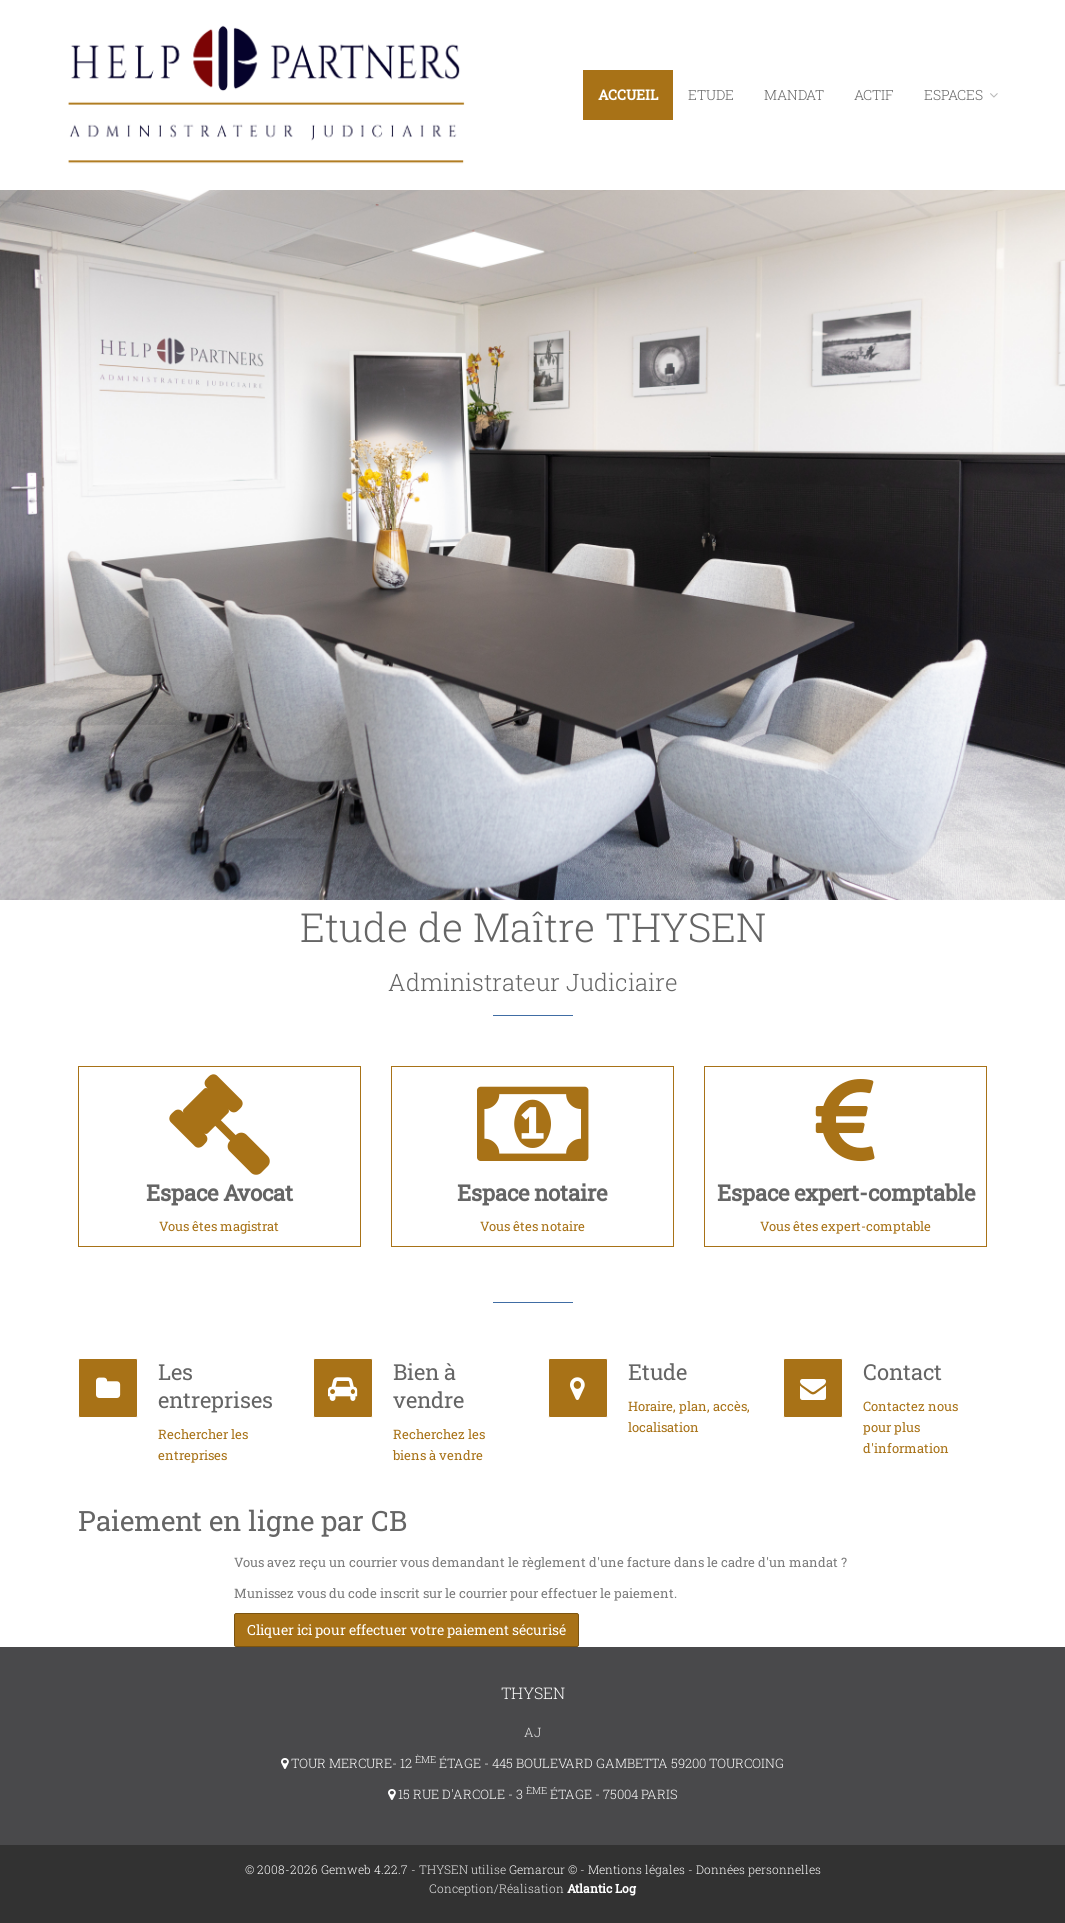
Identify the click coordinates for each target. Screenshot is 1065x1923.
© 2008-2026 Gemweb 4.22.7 (326, 1869)
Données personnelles (758, 1869)
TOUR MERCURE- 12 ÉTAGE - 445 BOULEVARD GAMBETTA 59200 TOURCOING (532, 1763)
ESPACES (961, 94)
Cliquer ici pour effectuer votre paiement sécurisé (406, 1629)
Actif (874, 94)
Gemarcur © (543, 1869)
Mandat (794, 94)
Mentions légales (636, 1869)
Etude (711, 94)
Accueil (628, 94)
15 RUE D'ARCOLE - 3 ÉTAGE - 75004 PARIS (533, 1794)
